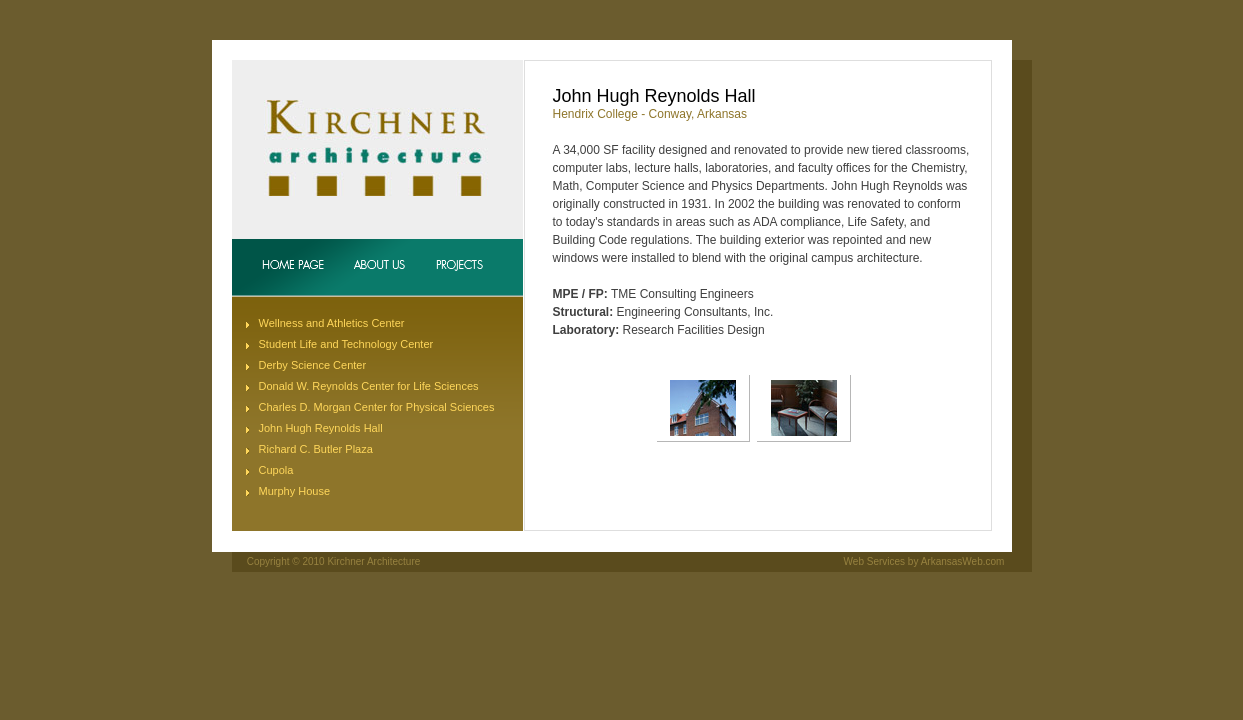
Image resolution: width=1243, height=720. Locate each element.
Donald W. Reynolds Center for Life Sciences (369, 386)
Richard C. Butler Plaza (316, 449)
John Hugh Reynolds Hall (321, 428)
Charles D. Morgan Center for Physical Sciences (377, 407)
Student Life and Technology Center (346, 344)
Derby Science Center (313, 365)
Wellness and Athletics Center (332, 323)
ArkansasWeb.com (963, 561)
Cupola (276, 470)
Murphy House (295, 491)
